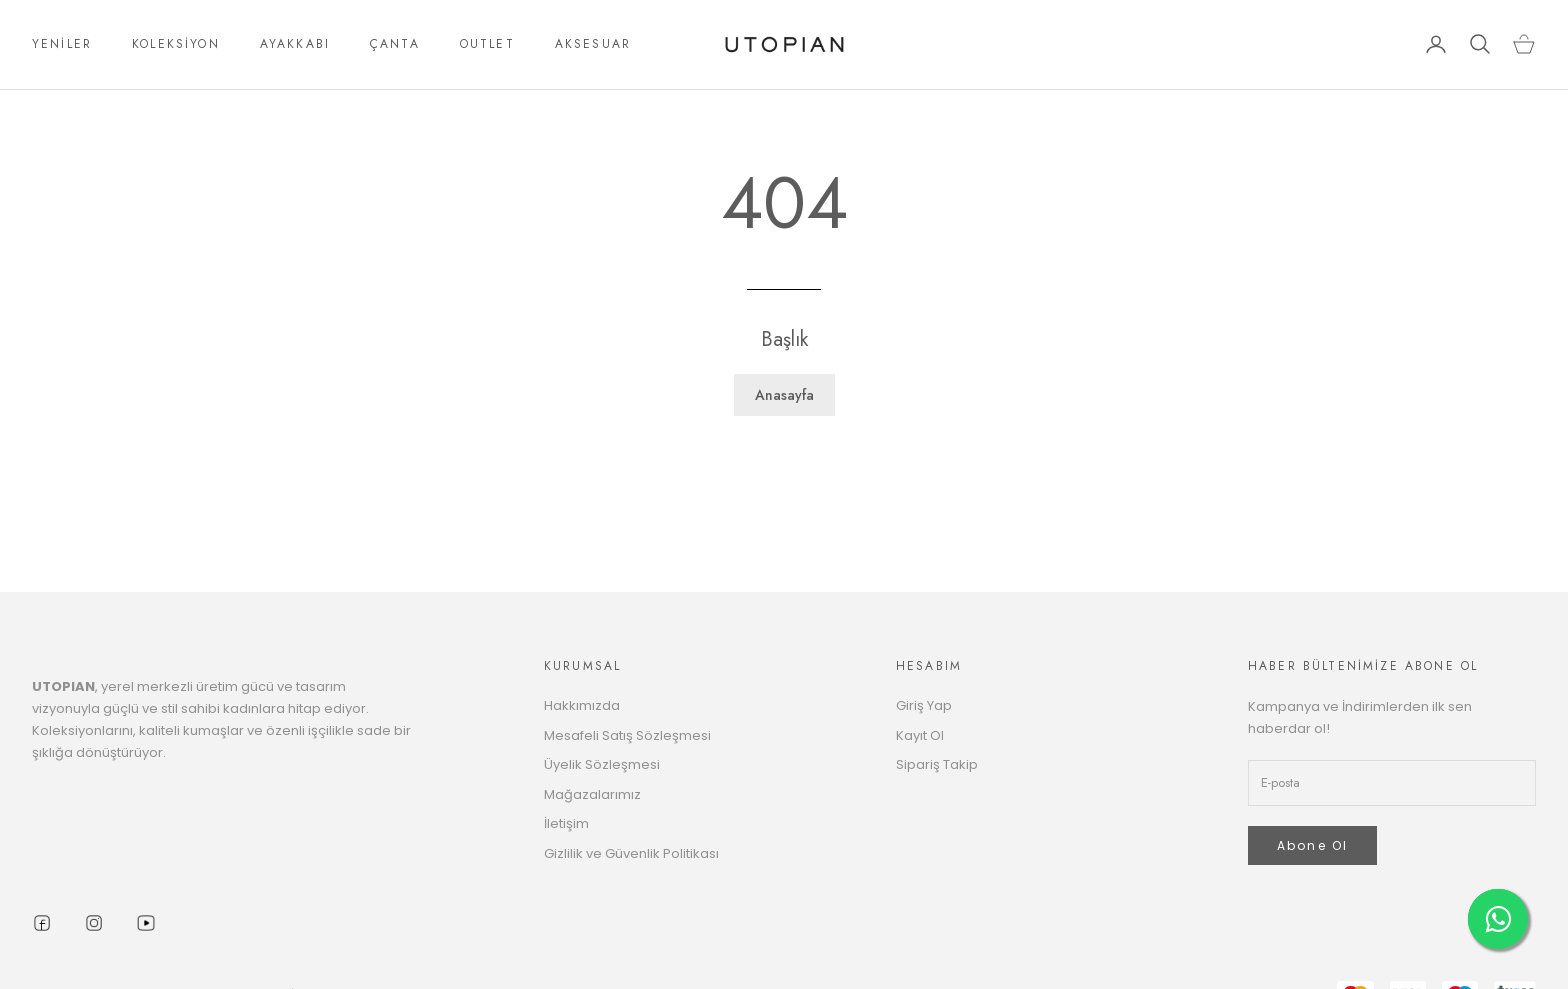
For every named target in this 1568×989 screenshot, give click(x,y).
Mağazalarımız (592, 794)
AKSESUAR (593, 44)
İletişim (566, 823)
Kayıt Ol (920, 735)
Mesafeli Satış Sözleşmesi (627, 735)
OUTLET (487, 44)
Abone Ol (1312, 845)
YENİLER (62, 44)
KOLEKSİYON (176, 44)
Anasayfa (784, 395)
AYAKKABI (295, 44)
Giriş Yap (924, 705)
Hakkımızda (582, 705)
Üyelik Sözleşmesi (602, 764)
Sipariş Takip (937, 764)
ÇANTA (395, 44)
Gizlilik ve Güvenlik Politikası (631, 853)
